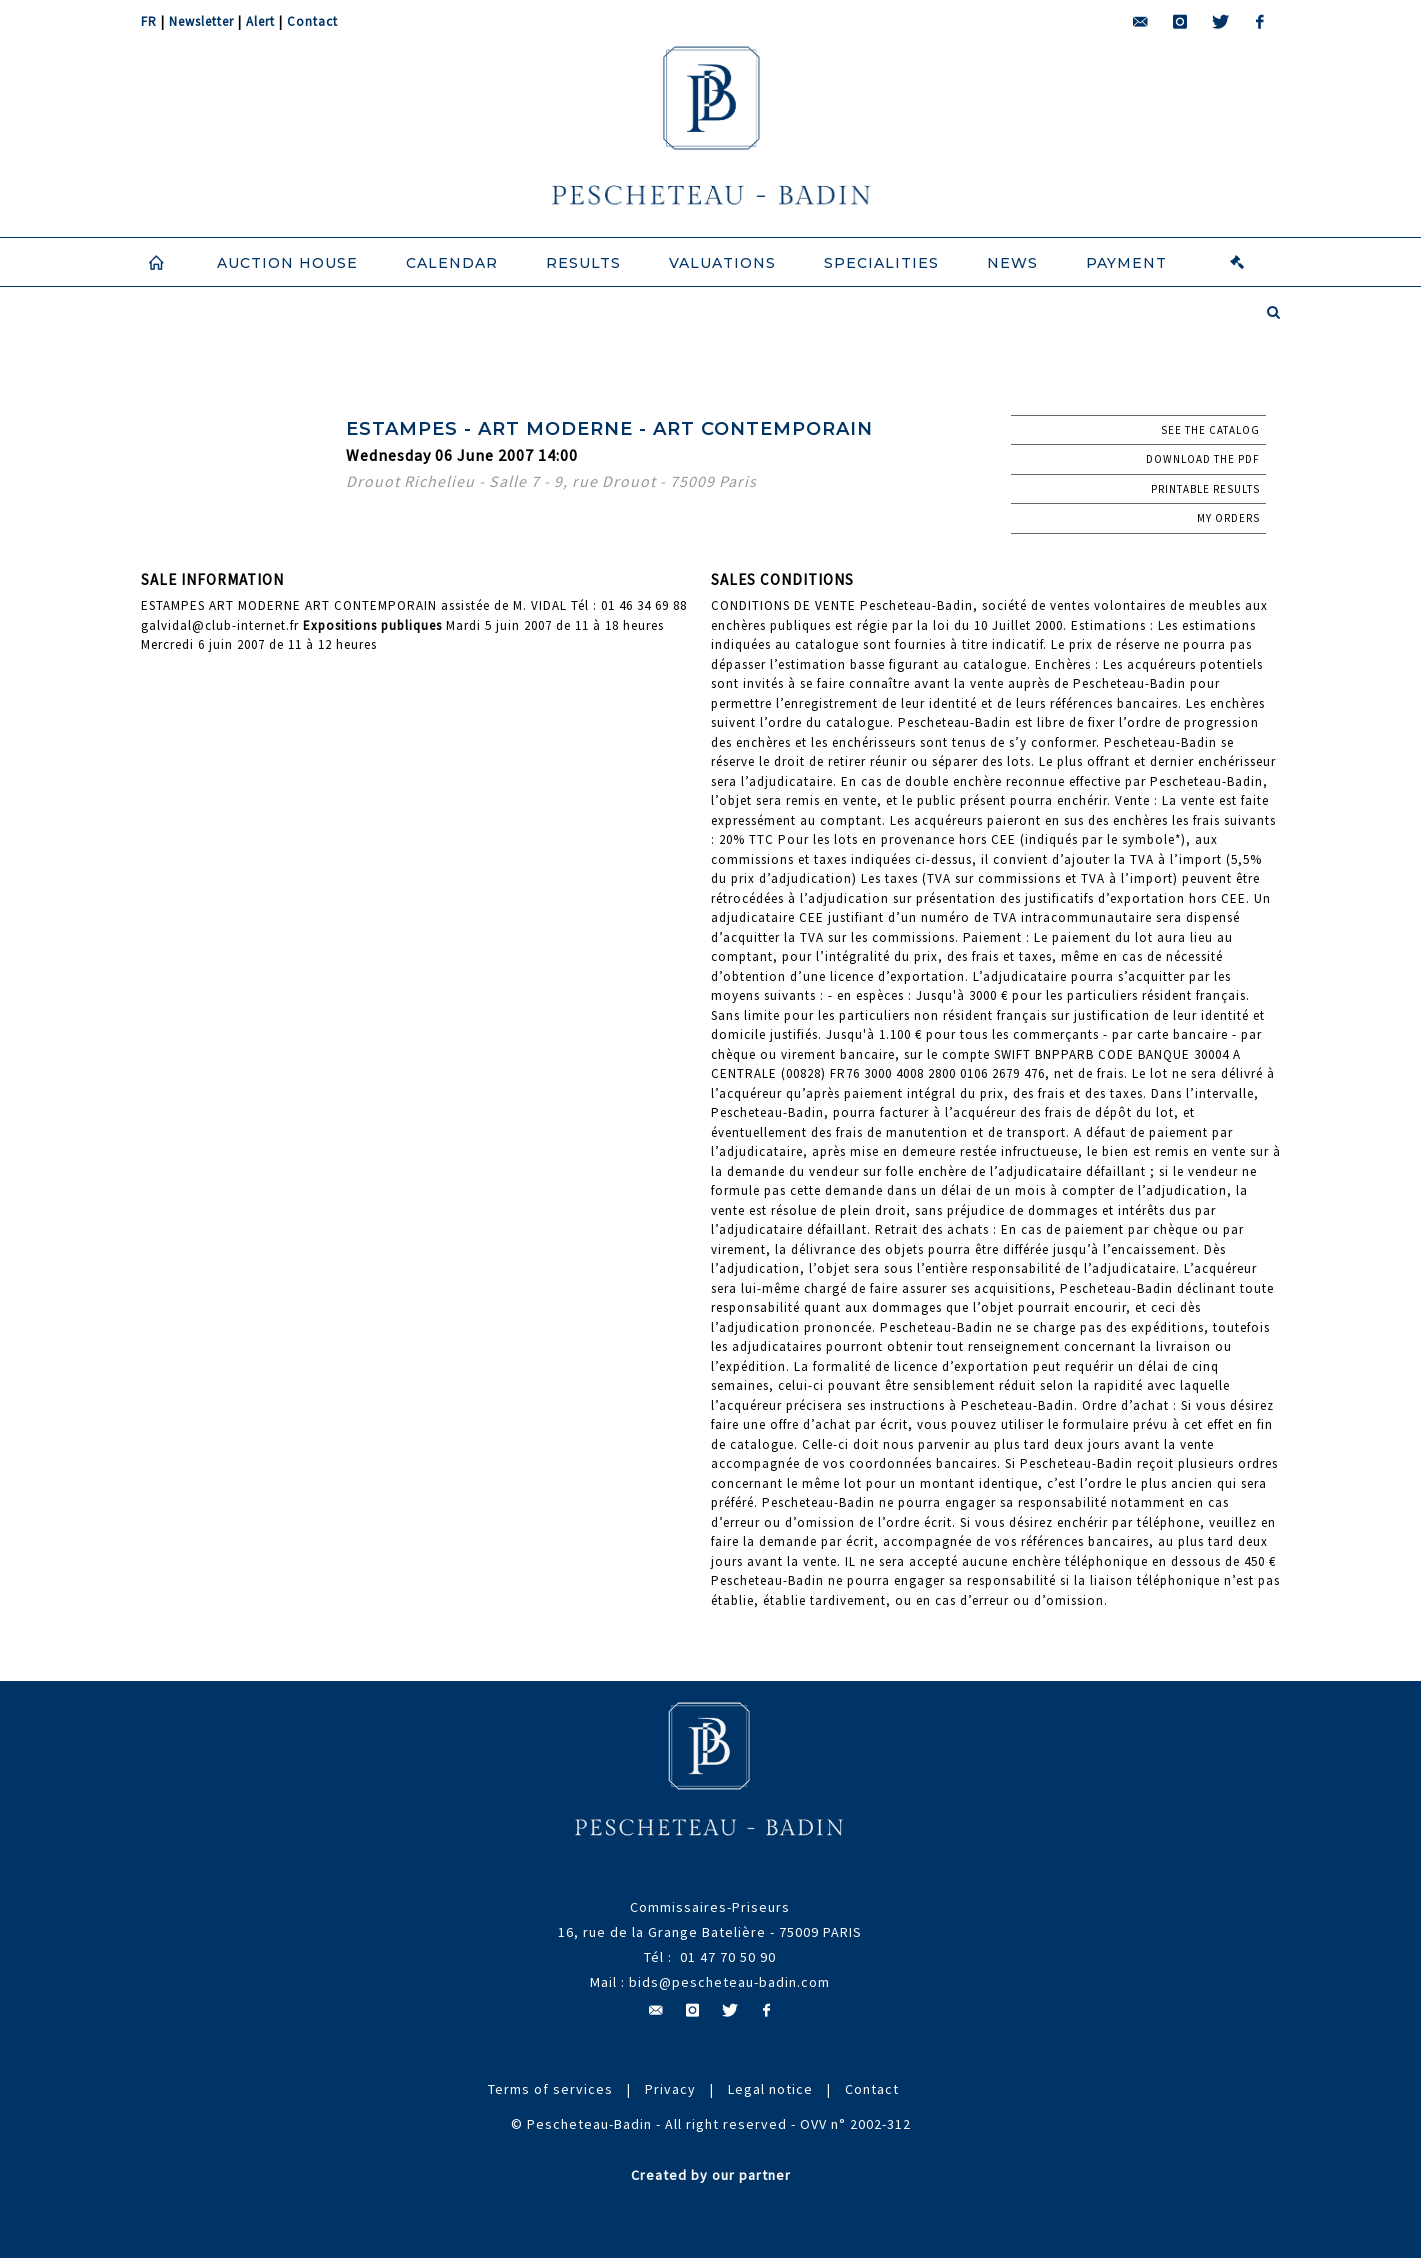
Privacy (670, 2089)
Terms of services (550, 2089)
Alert (260, 21)
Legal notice (770, 2089)
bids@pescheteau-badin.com (729, 1982)
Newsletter (201, 21)
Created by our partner (711, 2175)
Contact (312, 21)
